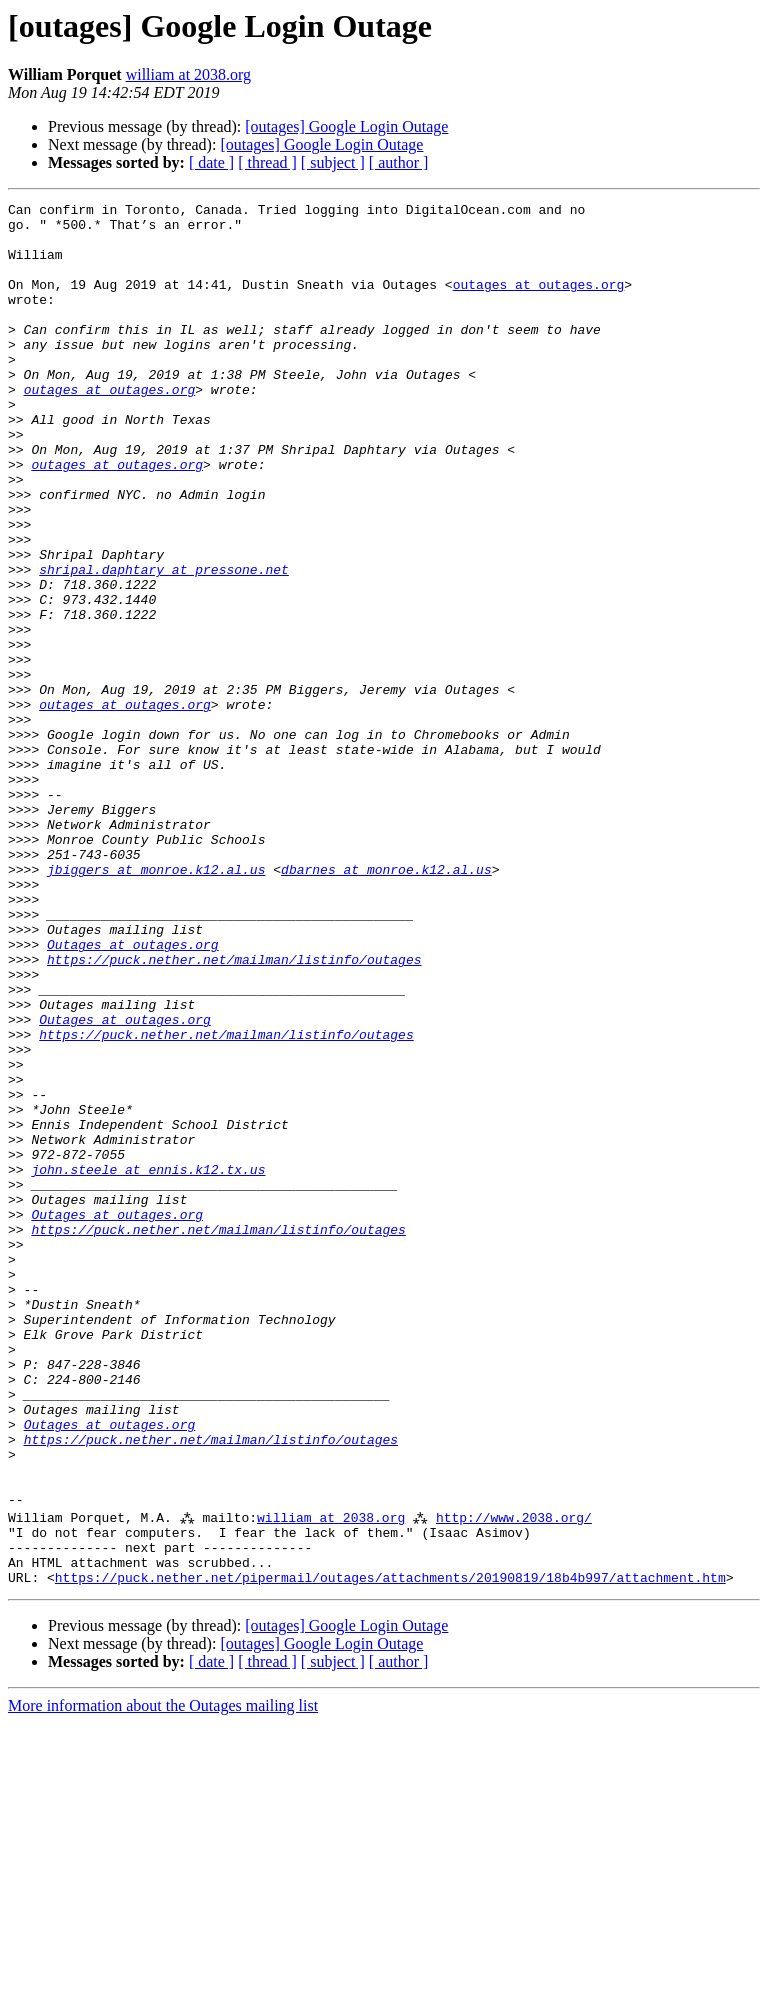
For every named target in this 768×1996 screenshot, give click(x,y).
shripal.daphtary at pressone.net (164, 644)
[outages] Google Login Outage (346, 126)
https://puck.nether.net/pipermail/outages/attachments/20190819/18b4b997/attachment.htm (390, 1850)
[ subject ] (333, 162)
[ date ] (211, 162)
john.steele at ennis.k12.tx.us (148, 1364)
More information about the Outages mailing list (163, 1978)
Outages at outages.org (133, 1094)
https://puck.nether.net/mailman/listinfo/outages (234, 1112)
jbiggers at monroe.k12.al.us (156, 1004)
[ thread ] (267, 162)
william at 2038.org (188, 74)
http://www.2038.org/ (515, 1778)
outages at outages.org (539, 302)
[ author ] (399, 162)
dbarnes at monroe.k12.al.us (386, 1004)
